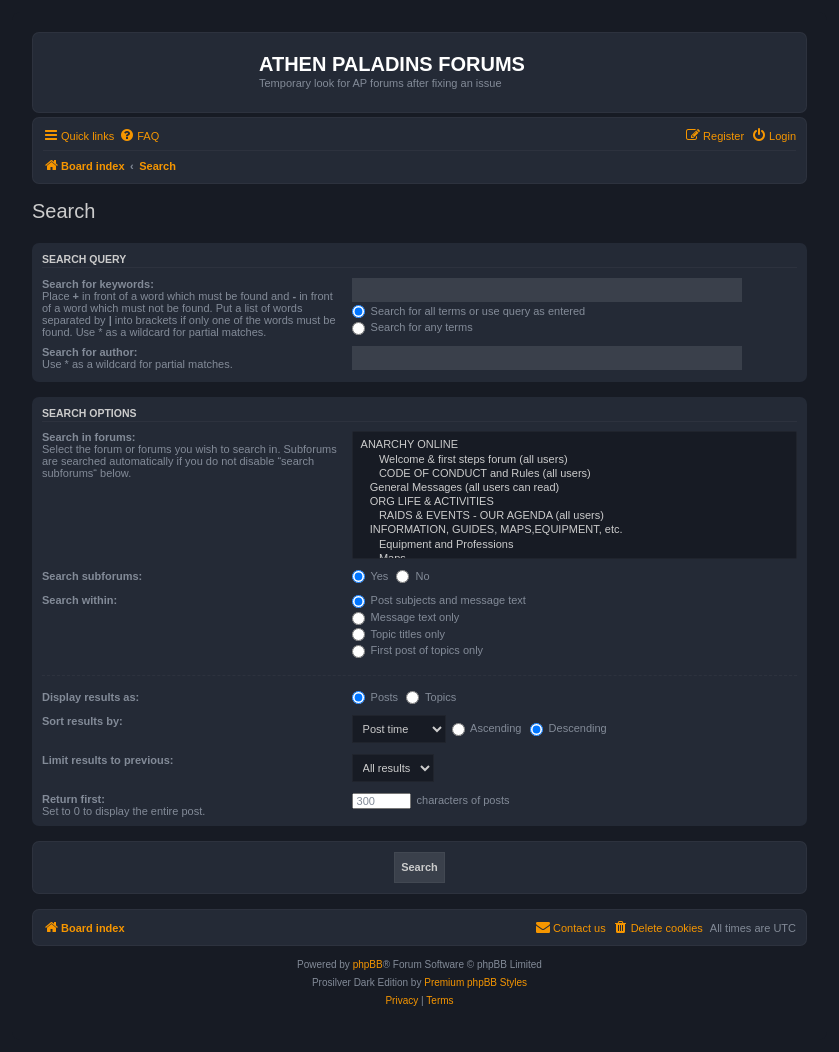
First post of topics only (418, 650)
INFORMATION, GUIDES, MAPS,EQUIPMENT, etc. (574, 530)
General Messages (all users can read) (574, 488)
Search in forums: (89, 437)
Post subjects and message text (439, 600)
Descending (568, 728)
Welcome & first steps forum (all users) (574, 460)
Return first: (73, 799)
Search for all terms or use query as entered (469, 311)
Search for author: (89, 352)
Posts (375, 697)
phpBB (368, 964)
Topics (431, 697)
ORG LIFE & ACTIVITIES (574, 502)
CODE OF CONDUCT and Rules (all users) (574, 474)
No (412, 576)
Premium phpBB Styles (475, 982)
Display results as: (90, 697)
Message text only (406, 617)
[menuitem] (139, 136)
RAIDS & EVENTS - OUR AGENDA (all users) (574, 516)
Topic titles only (398, 634)
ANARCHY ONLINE (574, 445)
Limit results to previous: (107, 760)
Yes (370, 576)
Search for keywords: (98, 284)
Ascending (487, 728)
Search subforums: (92, 576)
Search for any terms (412, 327)
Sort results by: (82, 721)
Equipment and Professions (574, 545)
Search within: (79, 600)
